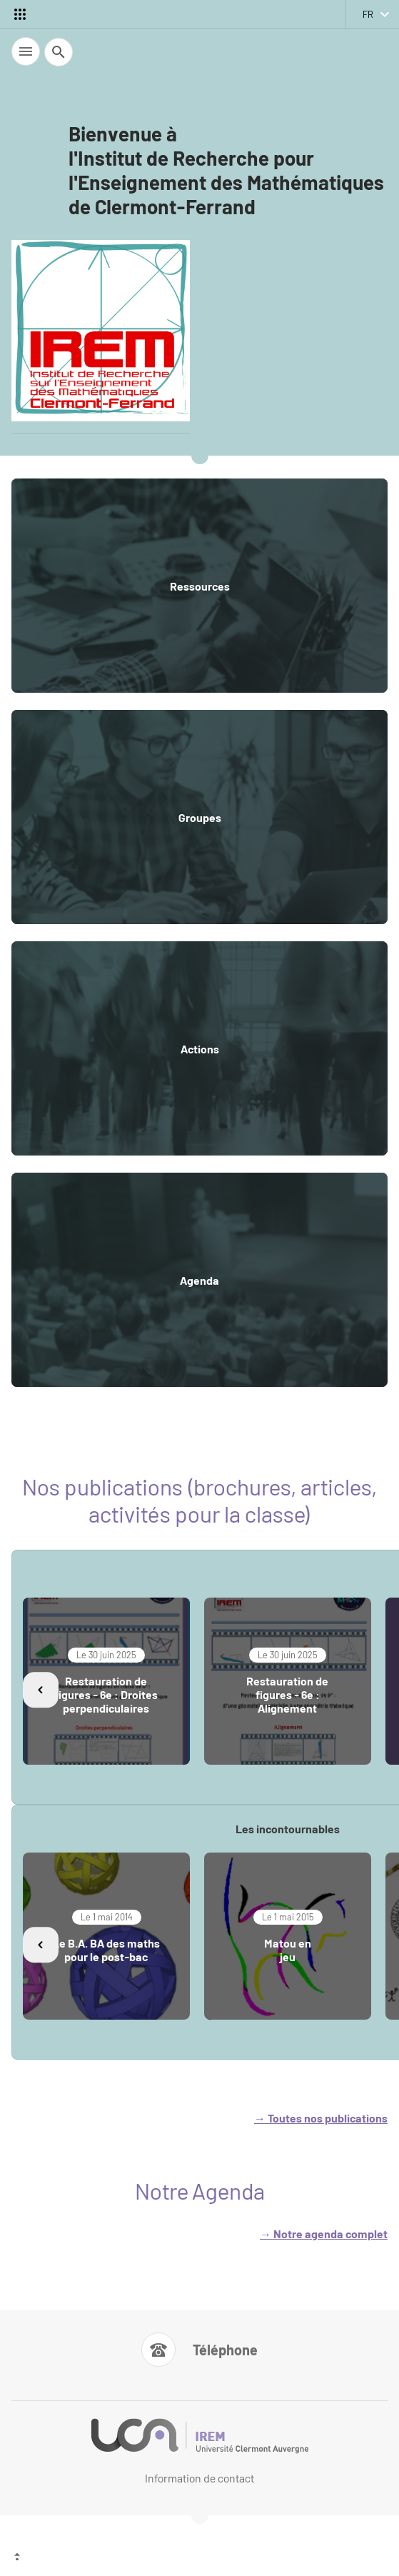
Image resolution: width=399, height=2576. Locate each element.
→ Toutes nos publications (321, 2118)
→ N (270, 2233)
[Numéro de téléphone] (199, 2349)
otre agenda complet (334, 2233)
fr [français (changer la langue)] (368, 14)
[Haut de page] (199, 2558)
